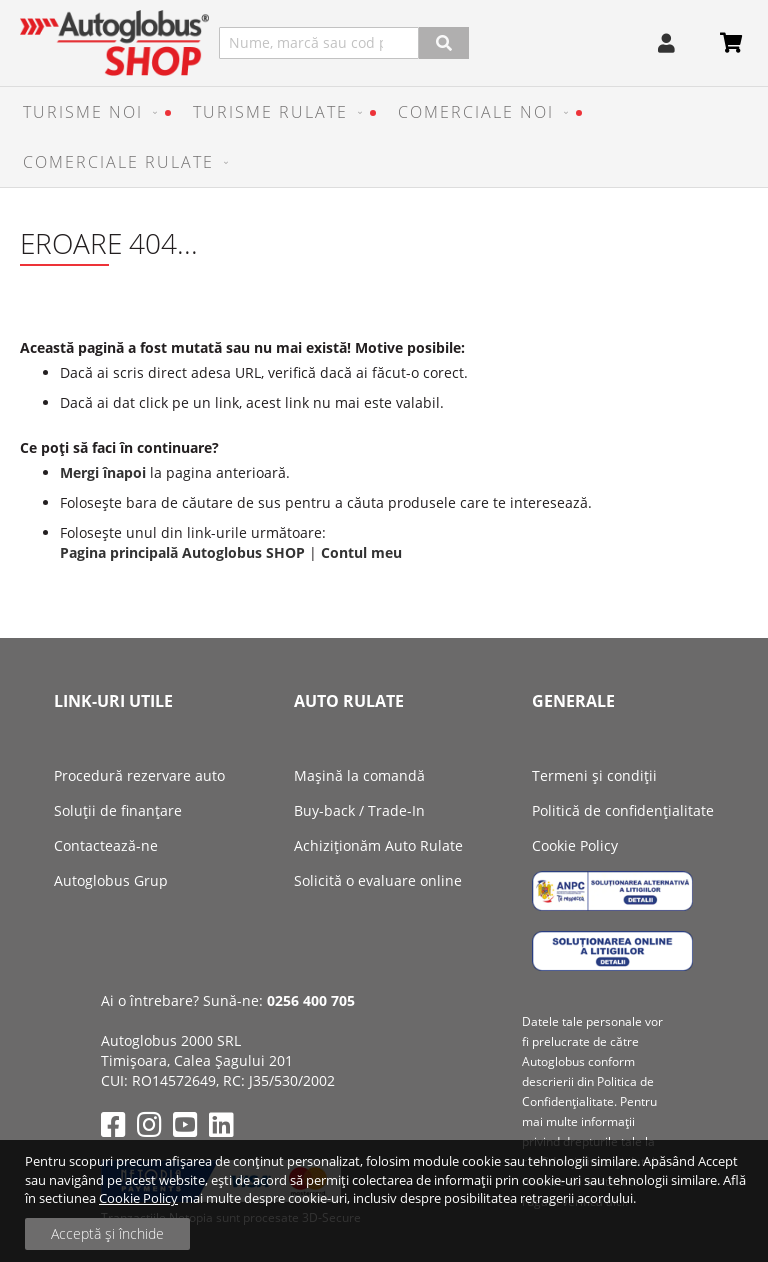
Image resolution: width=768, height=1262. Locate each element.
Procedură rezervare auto (139, 775)
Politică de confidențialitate (623, 810)
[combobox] (319, 43)
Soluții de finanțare (118, 810)
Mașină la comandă (359, 775)
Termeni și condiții (594, 775)
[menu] (384, 137)
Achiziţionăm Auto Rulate (378, 845)
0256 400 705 (311, 1000)
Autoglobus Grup (111, 880)
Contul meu (361, 552)
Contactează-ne (106, 845)
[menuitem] (85, 112)
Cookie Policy (138, 1198)
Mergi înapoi (103, 472)
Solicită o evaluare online (378, 880)
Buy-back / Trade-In (359, 810)
